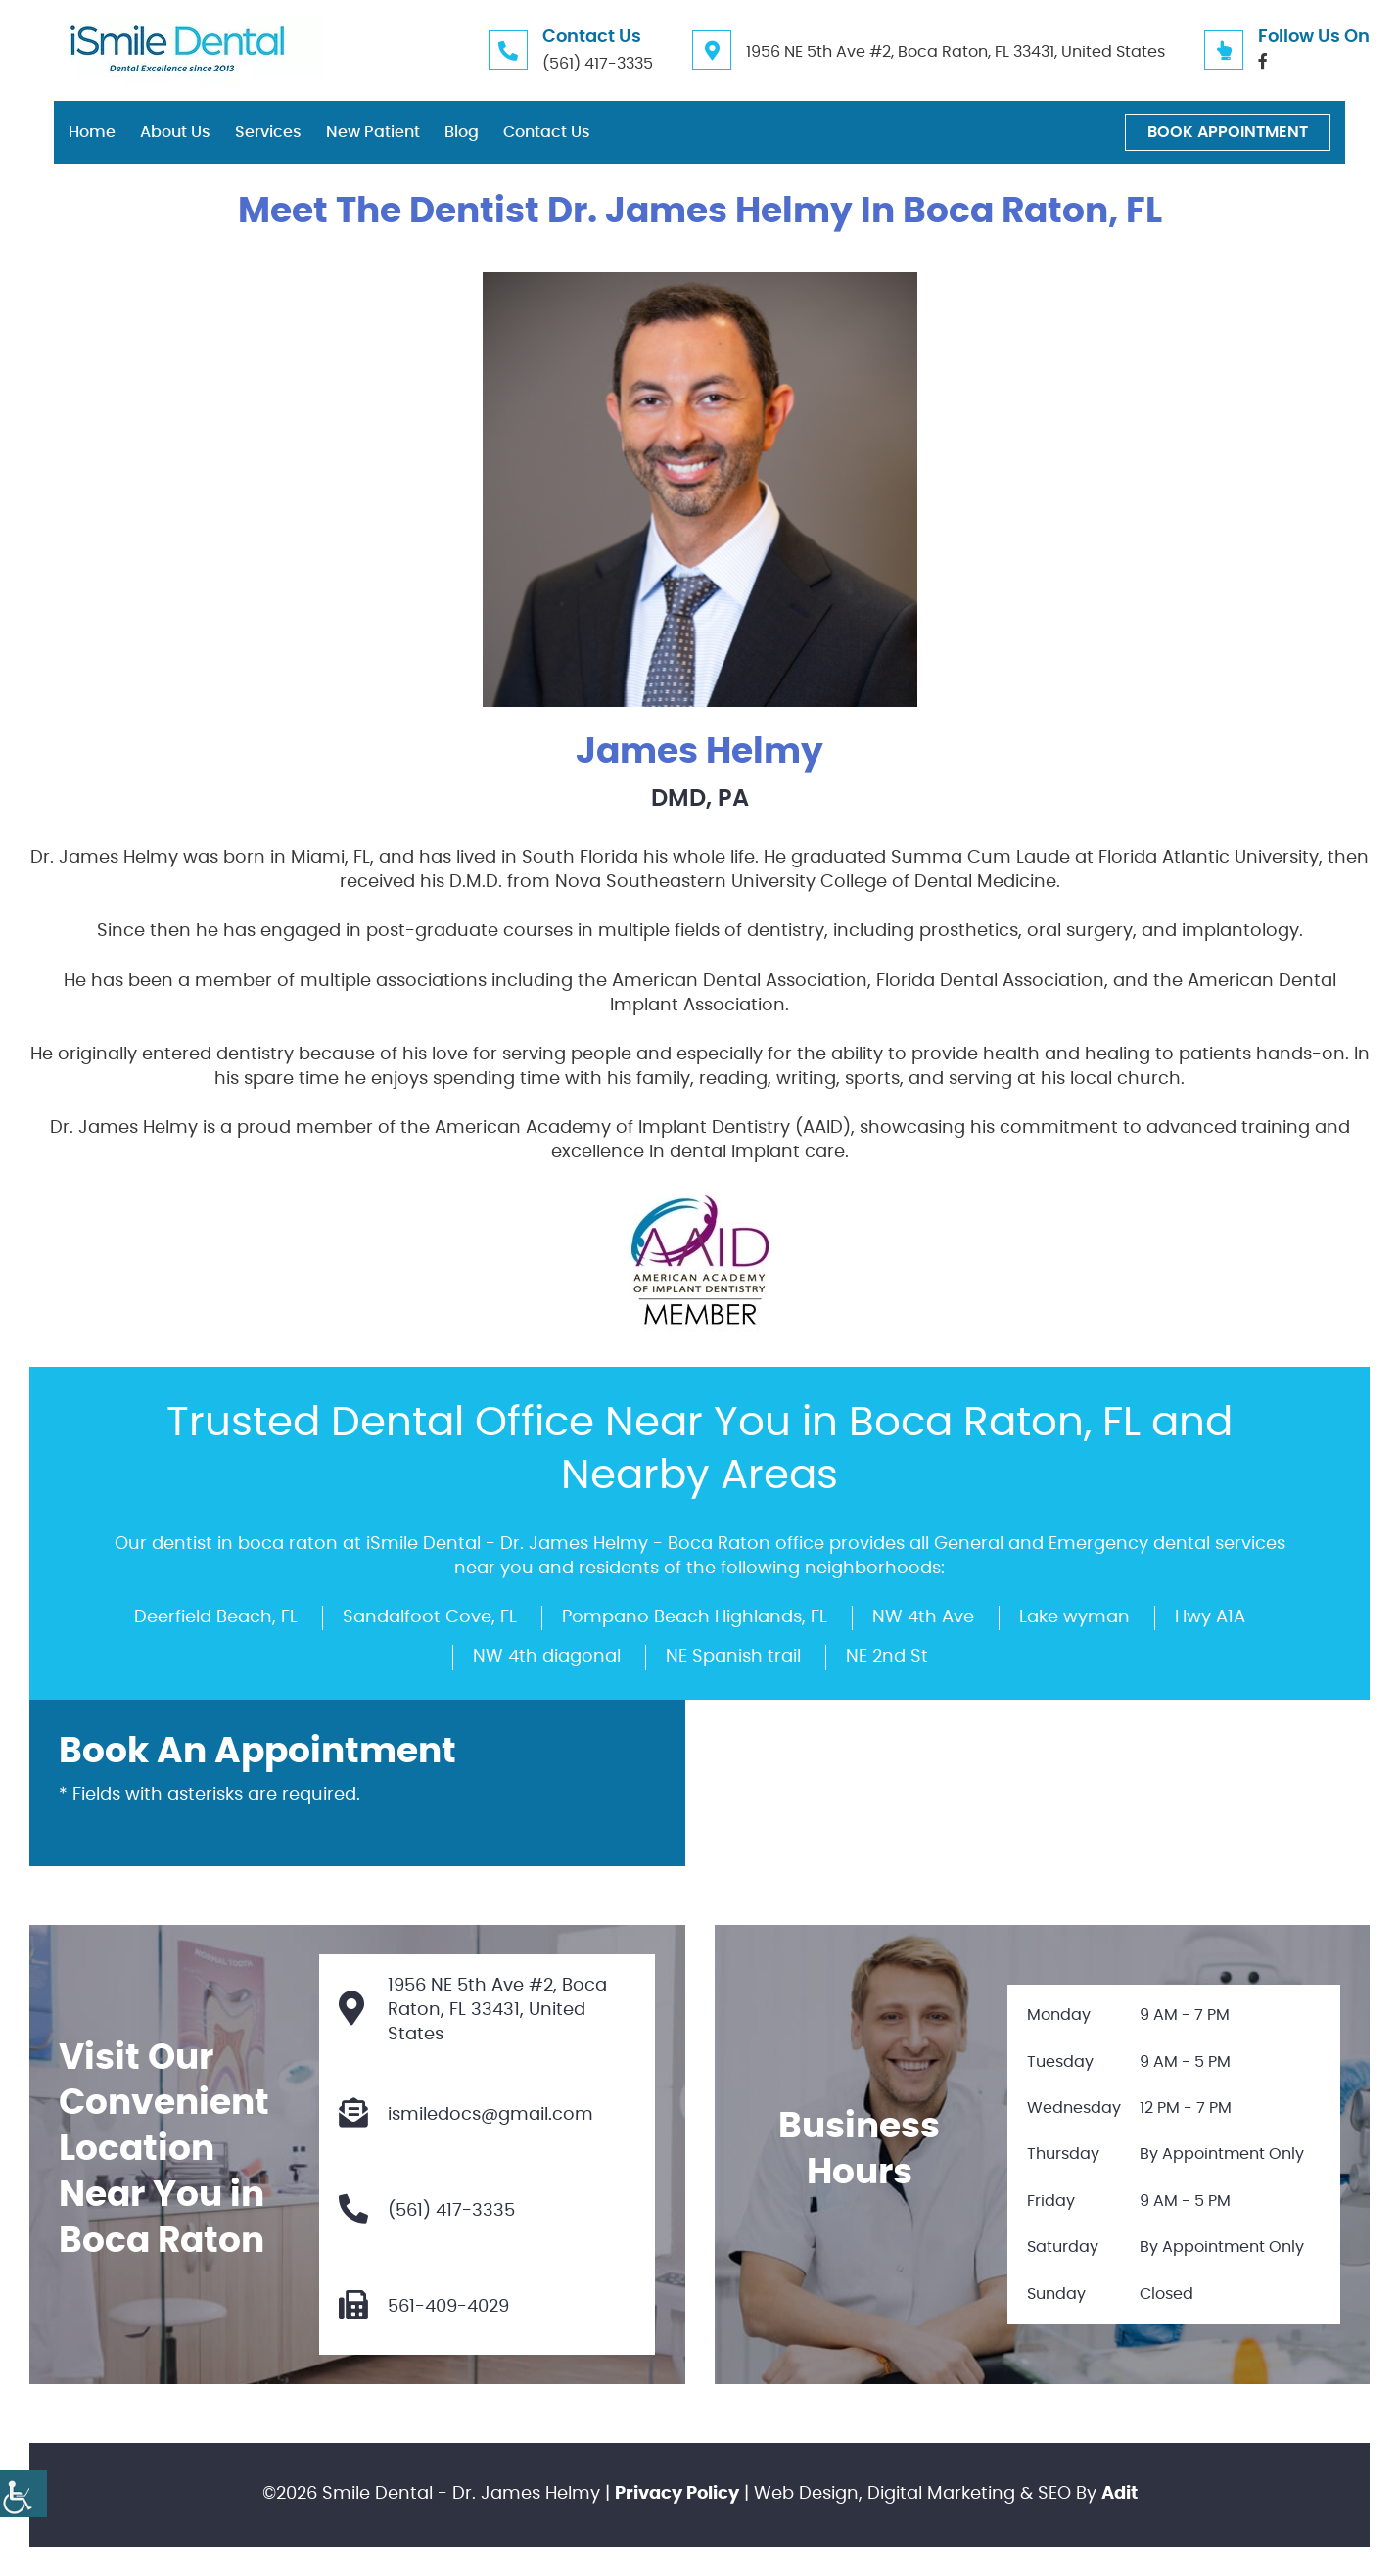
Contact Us (546, 132)
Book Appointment (1227, 132)
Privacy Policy (677, 2494)
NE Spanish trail (733, 1656)
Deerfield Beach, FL (216, 1617)
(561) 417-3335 (597, 63)
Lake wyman (1074, 1617)
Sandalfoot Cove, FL (430, 1617)
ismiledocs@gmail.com (466, 2114)
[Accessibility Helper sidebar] (23, 2493)
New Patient (373, 132)
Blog (461, 132)
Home (92, 132)
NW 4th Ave (923, 1617)
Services (268, 132)
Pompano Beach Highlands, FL (694, 1617)
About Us (175, 132)
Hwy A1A (1210, 1617)
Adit (1119, 2494)
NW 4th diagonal (547, 1656)
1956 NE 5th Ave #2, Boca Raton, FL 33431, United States (955, 52)
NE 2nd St (887, 1656)
